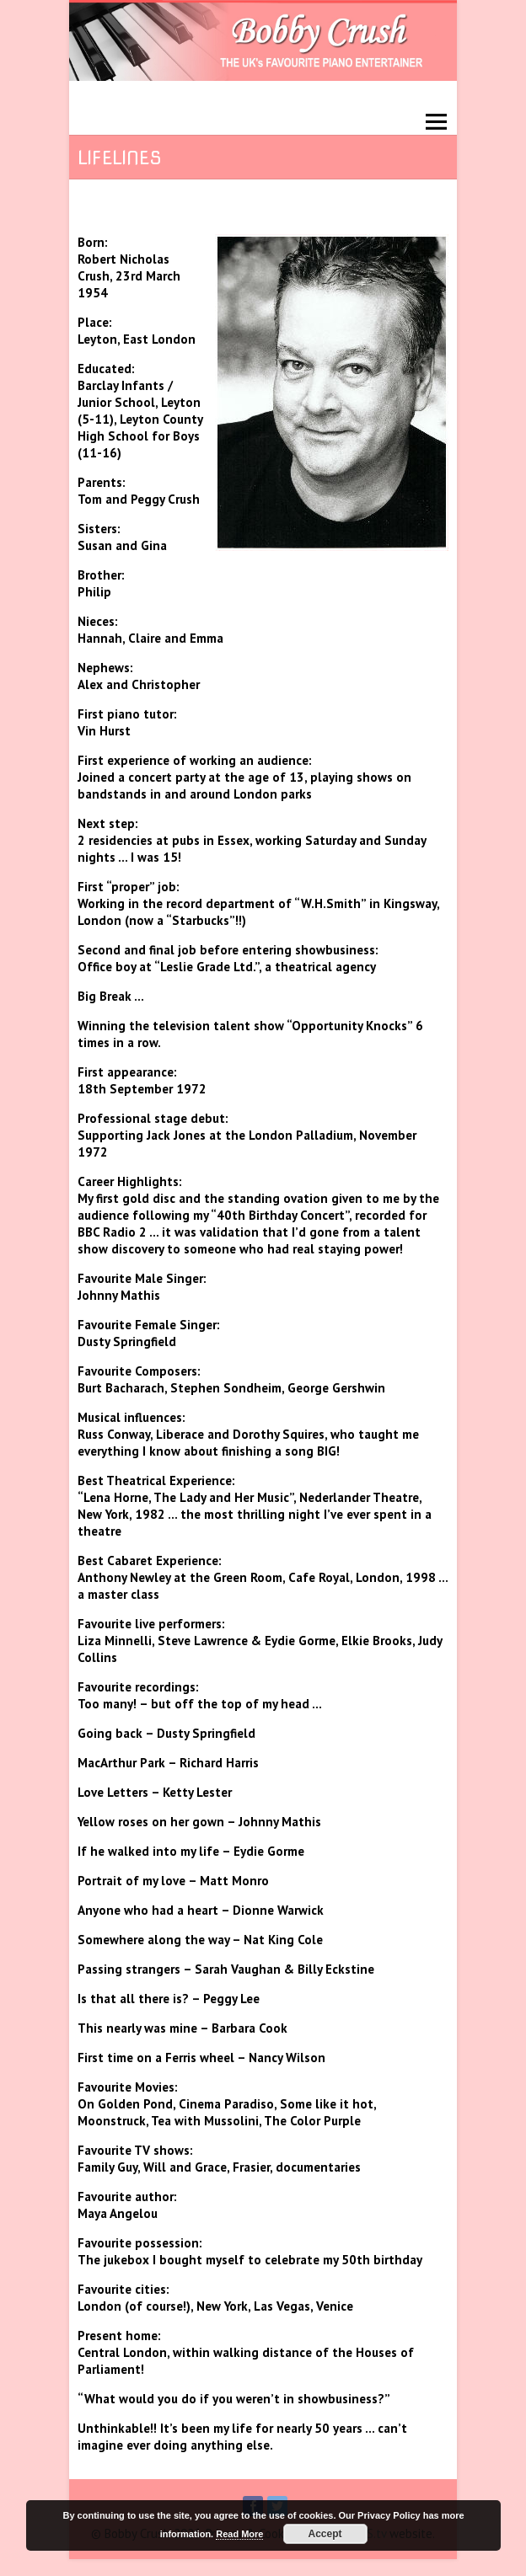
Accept (325, 2534)
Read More (239, 2534)
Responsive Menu (435, 122)
